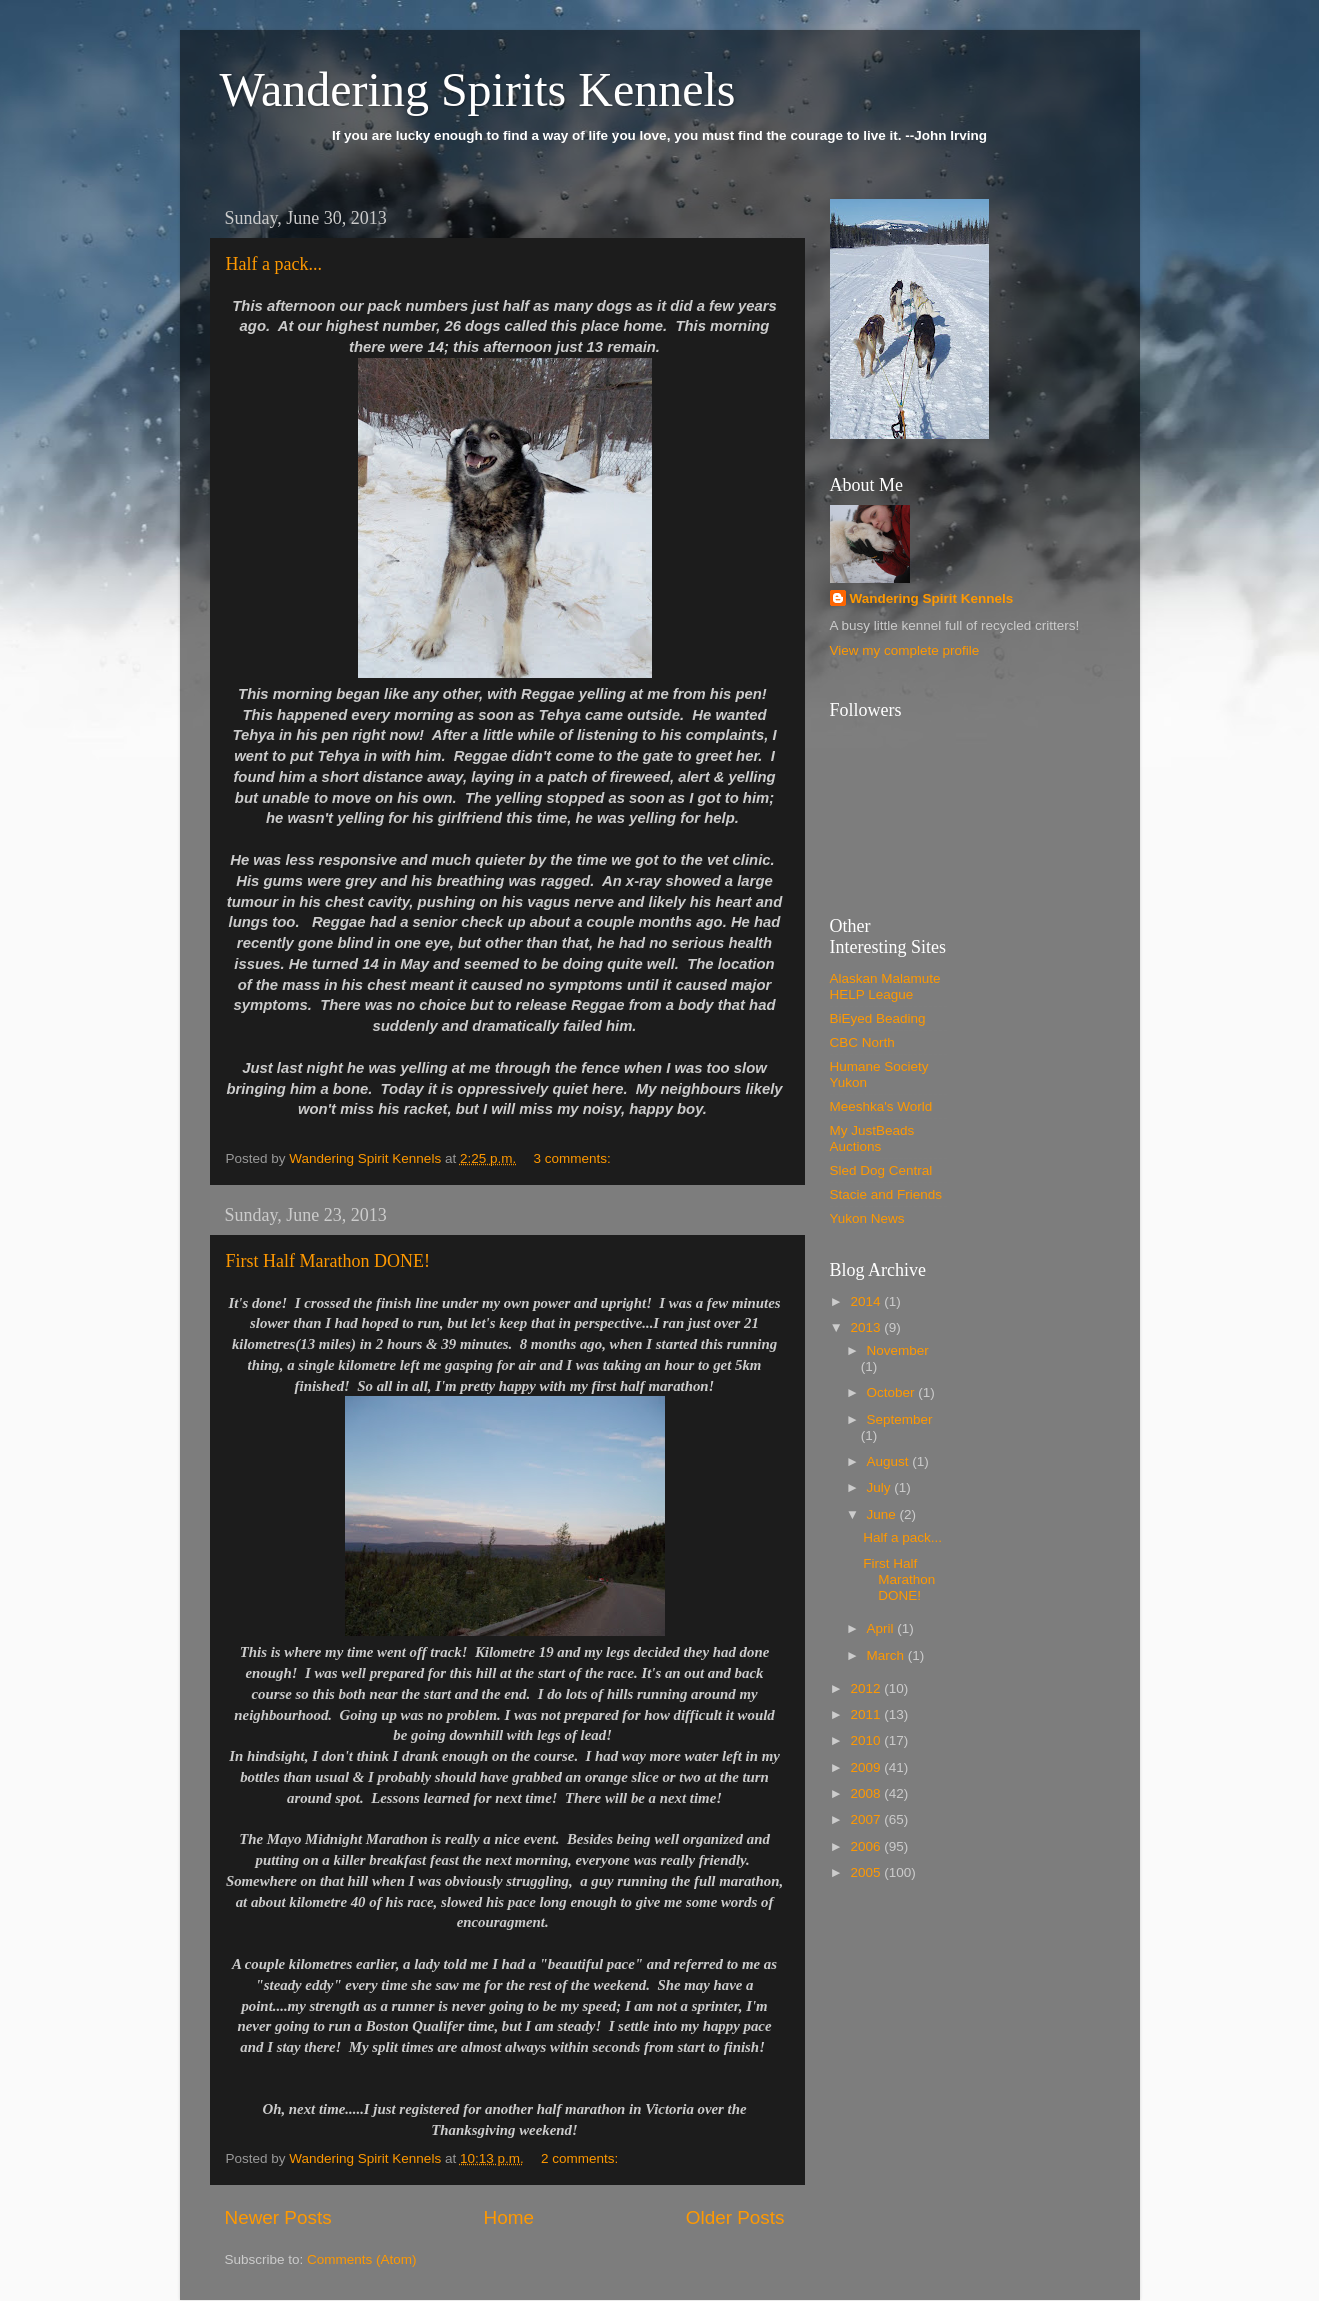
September (900, 1419)
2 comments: (581, 2158)
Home (509, 2217)
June (883, 1514)
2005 (867, 1872)
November (898, 1350)
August (890, 1461)
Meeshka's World (881, 1106)
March (887, 1655)
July (881, 1487)
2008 (867, 1793)
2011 (867, 1714)
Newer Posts (278, 2217)
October (893, 1392)
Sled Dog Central (881, 1170)
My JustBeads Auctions (872, 1138)
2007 (867, 1819)
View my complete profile (905, 650)
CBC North (862, 1042)
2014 (867, 1301)
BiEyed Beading (878, 1018)
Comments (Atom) (362, 2259)
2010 (867, 1740)
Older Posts (735, 2217)
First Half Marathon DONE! (328, 1261)
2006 (867, 1846)
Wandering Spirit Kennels (932, 598)
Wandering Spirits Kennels (478, 89)
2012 (867, 1688)
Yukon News (867, 1218)
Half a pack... (274, 264)
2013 (867, 1327)
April (882, 1628)
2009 (867, 1767)
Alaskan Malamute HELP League (885, 986)
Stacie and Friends (886, 1194)
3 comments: (573, 1158)
